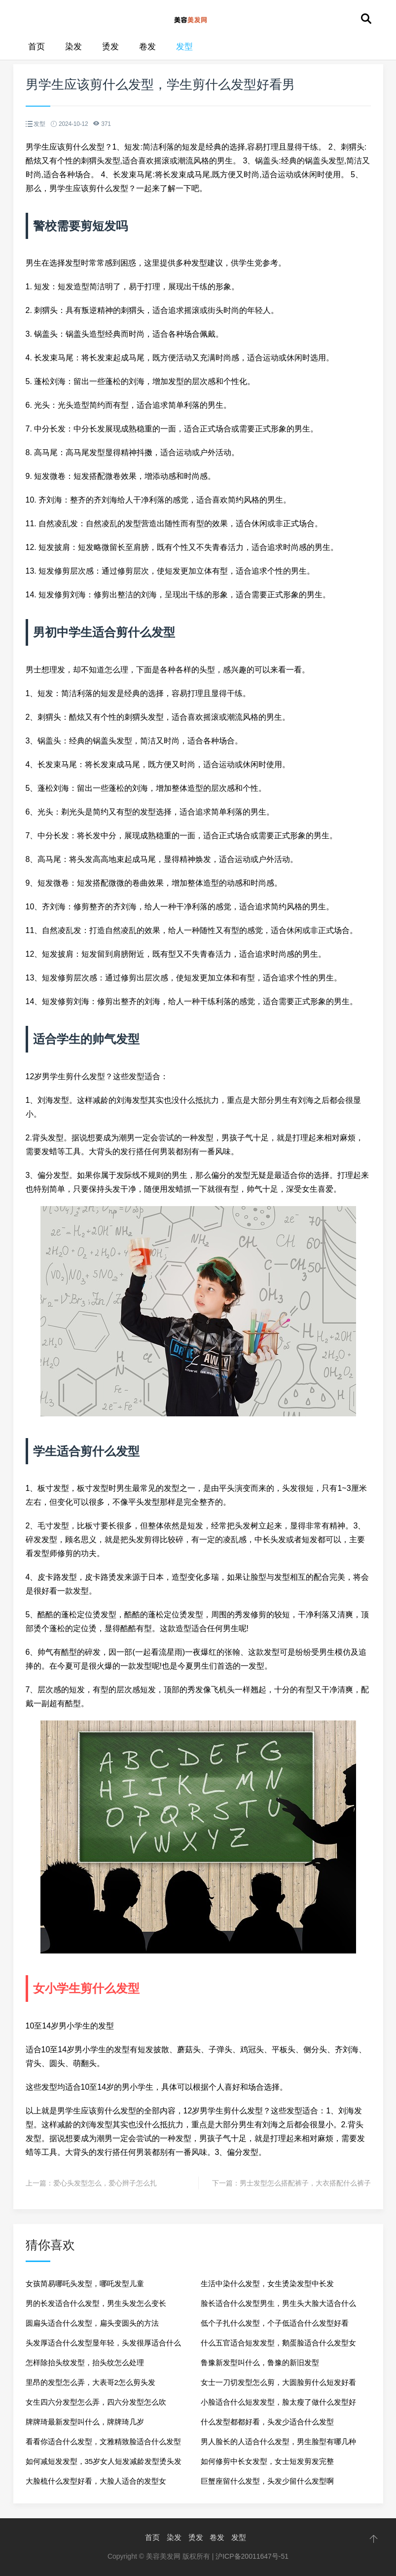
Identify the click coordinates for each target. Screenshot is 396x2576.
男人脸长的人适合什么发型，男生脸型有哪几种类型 (278, 2444)
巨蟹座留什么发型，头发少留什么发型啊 (267, 2481)
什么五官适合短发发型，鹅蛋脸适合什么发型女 (278, 2343)
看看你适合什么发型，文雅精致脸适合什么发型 (103, 2441)
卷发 (147, 46)
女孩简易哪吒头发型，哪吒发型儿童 (85, 2283)
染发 (73, 46)
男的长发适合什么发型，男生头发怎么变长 (96, 2303)
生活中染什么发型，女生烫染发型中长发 (267, 2283)
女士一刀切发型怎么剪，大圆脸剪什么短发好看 (278, 2382)
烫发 (110, 46)
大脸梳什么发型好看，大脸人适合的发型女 (96, 2481)
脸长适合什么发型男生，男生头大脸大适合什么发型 (278, 2306)
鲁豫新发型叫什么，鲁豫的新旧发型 (260, 2362)
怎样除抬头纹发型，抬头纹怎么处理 (85, 2362)
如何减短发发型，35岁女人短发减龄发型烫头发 (104, 2461)
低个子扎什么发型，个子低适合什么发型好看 (275, 2323)
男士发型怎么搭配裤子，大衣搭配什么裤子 (305, 2183)
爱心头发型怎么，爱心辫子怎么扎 (105, 2183)
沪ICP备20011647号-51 (252, 2556)
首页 (36, 46)
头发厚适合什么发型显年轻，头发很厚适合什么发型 (103, 2346)
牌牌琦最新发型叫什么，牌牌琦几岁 (85, 2422)
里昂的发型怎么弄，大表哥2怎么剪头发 (90, 2382)
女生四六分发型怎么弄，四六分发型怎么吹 (96, 2402)
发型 (184, 46)
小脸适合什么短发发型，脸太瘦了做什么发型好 (278, 2402)
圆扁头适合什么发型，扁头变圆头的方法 (92, 2323)
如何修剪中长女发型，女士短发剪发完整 (267, 2461)
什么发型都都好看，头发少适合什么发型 (267, 2422)
